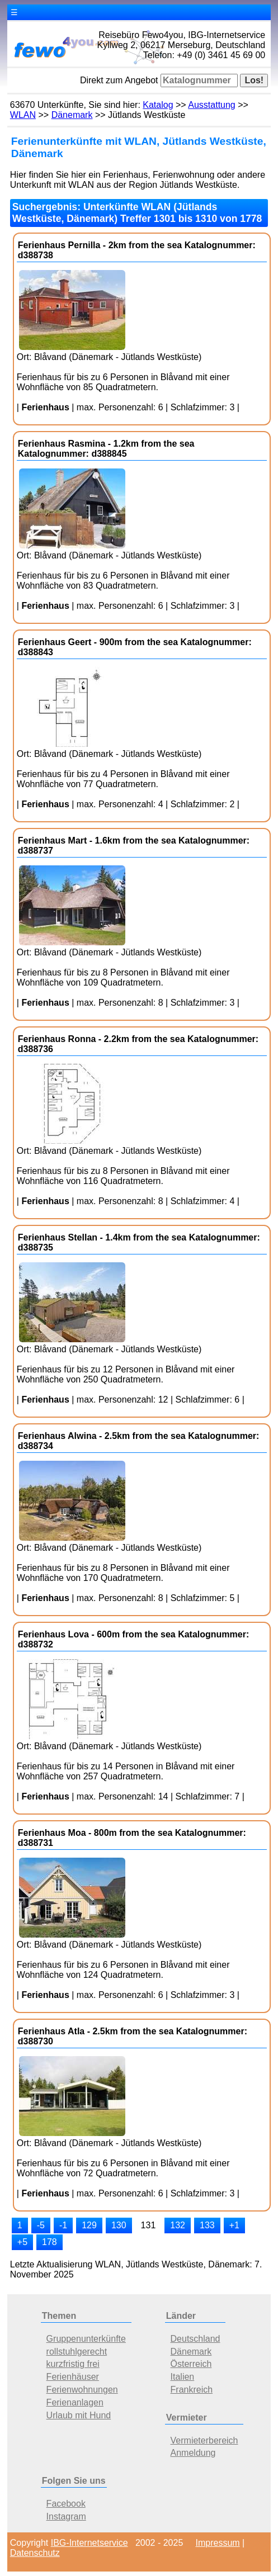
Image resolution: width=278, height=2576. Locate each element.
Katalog (158, 105)
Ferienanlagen (74, 2402)
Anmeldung (193, 2452)
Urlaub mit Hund (78, 2415)
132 (177, 2225)
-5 (41, 2225)
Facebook (66, 2503)
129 (89, 2225)
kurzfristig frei (73, 2364)
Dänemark (72, 115)
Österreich (191, 2364)
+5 (22, 2242)
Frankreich (192, 2389)
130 (118, 2225)
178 (49, 2242)
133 (207, 2225)
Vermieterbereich (204, 2440)
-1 (63, 2225)
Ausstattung (211, 105)
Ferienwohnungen (82, 2389)
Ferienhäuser (72, 2376)
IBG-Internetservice (89, 2542)
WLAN (23, 115)
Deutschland (195, 2338)
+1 (234, 2225)
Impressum (218, 2542)
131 (148, 2225)
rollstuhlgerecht (76, 2351)
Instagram (66, 2516)
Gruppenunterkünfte (86, 2338)
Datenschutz (35, 2553)
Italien (183, 2376)
